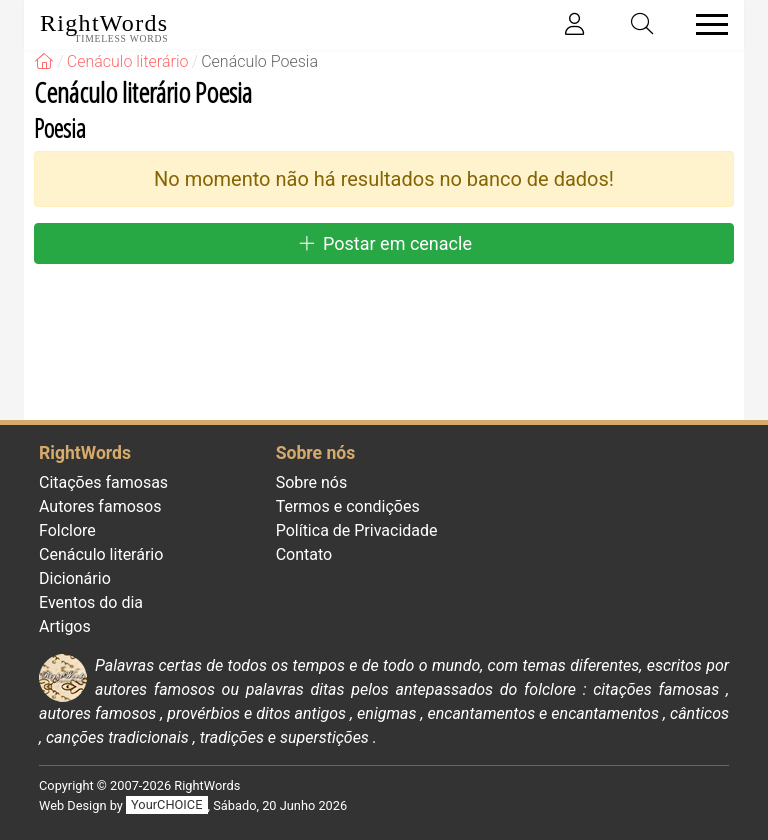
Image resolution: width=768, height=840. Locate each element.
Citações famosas (103, 482)
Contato (304, 554)
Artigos (65, 626)
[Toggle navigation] (706, 24)
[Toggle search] (643, 24)
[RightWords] (44, 61)
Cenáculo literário (101, 554)
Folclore (67, 530)
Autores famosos (100, 506)
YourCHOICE (166, 805)
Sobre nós (312, 482)
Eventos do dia (91, 602)
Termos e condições (348, 506)
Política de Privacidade (357, 530)
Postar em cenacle (384, 243)
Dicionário (75, 578)
